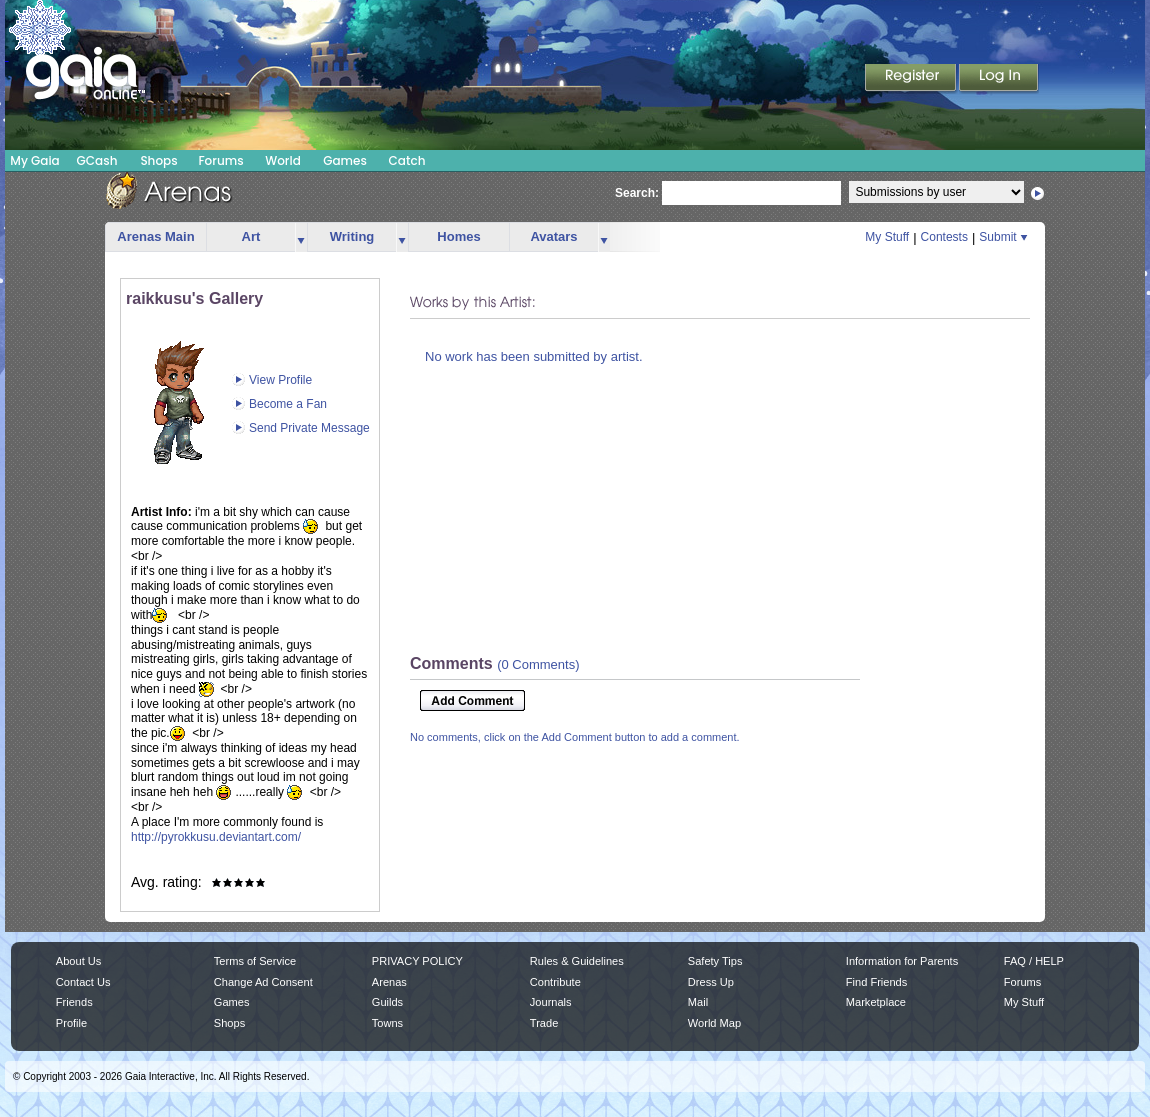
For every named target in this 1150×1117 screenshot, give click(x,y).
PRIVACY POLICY (417, 961)
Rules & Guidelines (577, 961)
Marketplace (876, 1002)
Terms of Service (255, 961)
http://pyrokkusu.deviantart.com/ (216, 837)
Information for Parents (902, 961)
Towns (387, 1023)
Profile (71, 1023)
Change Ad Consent (263, 982)
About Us (78, 961)
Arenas (389, 982)
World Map (714, 1023)
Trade (544, 1023)
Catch (407, 160)
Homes (458, 236)
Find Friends (876, 982)
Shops (158, 160)
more (301, 237)
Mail (698, 1002)
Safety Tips (715, 961)
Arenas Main (155, 236)
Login (999, 79)
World (283, 160)
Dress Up (711, 982)
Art (251, 236)
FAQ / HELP (1034, 961)
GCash (97, 160)
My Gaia (34, 160)
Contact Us (83, 982)
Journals (551, 1002)
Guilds (387, 1002)
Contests (944, 237)
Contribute (555, 982)
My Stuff (887, 237)
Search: (637, 193)
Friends (74, 1002)
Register (912, 79)
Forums (220, 160)
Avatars (553, 236)
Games (345, 160)
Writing (352, 236)
